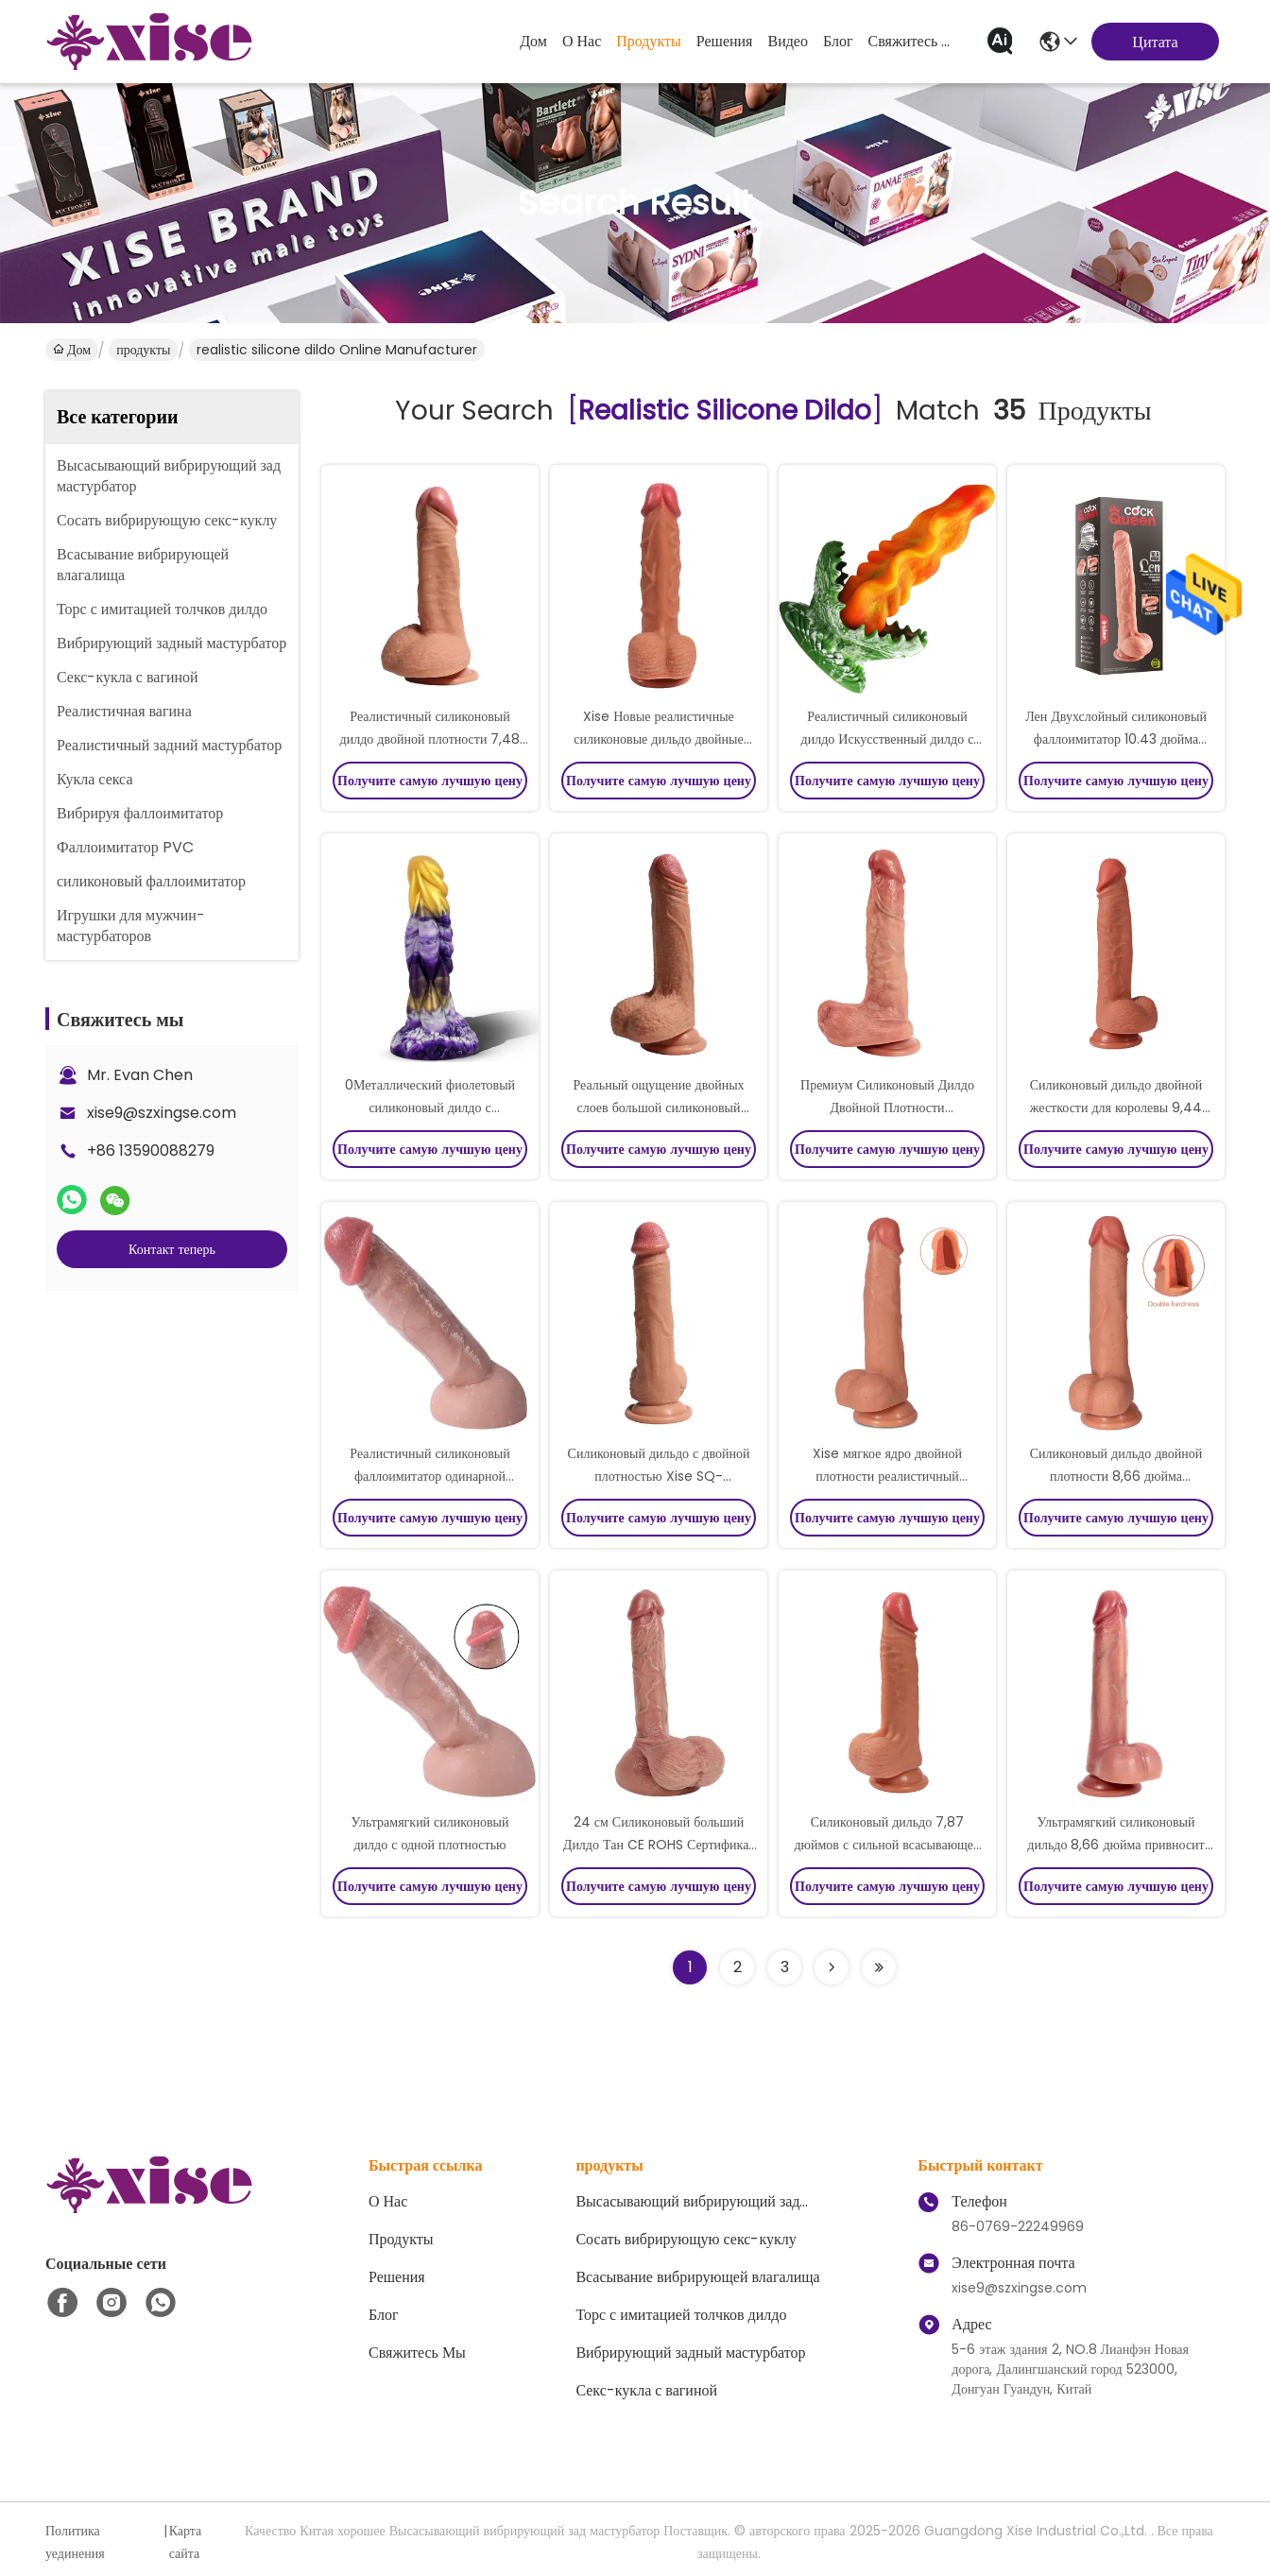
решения (724, 41)
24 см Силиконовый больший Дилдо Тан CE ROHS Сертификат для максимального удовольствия (658, 1844)
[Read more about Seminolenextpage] (832, 1967)
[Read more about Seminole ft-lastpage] (879, 1967)
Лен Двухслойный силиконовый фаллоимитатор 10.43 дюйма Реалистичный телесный (1116, 739)
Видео (787, 41)
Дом (533, 41)
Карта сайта (185, 2542)
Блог (838, 41)
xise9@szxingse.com (161, 1113)
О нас (581, 41)
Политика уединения (75, 2542)
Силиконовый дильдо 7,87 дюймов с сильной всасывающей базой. (887, 1844)
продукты (648, 41)
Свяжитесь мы (913, 41)
